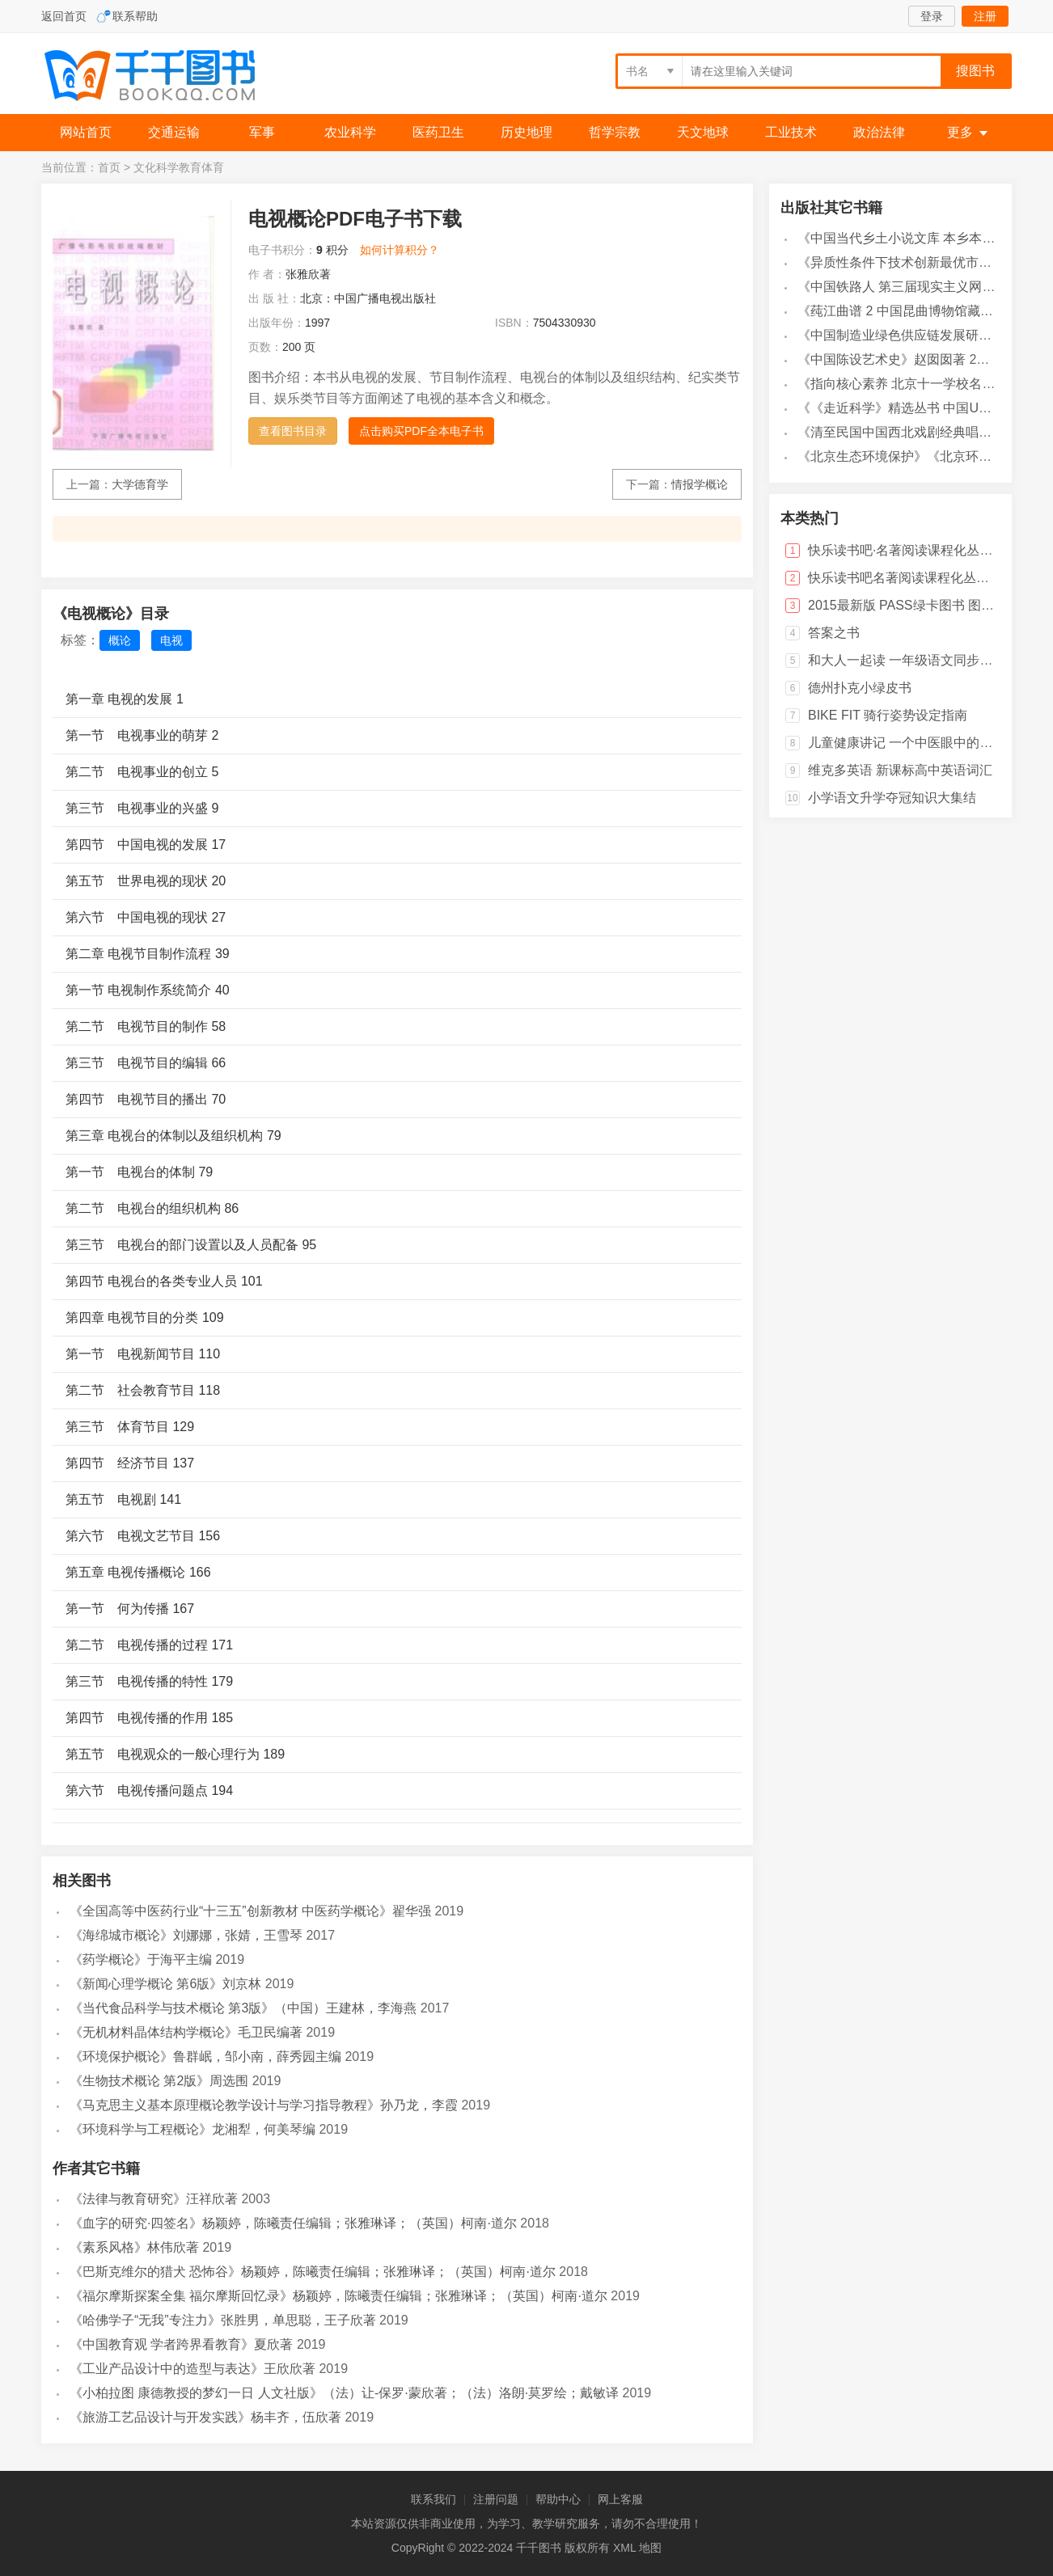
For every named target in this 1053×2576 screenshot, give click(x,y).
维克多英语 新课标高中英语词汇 (900, 770)
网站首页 (86, 132)
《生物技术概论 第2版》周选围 (159, 2081)
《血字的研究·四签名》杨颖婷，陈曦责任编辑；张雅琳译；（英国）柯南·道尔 (293, 2223)
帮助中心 (558, 2499)
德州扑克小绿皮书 (859, 688)
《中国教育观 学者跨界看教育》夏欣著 (181, 2344)
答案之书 (834, 633)
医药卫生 (438, 132)
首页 (109, 167)
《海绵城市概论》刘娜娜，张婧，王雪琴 (186, 1935)
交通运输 (174, 132)
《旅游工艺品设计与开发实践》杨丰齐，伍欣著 (205, 2417)
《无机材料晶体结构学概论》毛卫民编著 (186, 2032)
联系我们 (433, 2499)
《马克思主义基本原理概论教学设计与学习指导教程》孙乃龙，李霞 (264, 2105)
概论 (119, 640)
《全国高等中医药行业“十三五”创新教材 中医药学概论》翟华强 (250, 1911)
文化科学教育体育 (178, 167)
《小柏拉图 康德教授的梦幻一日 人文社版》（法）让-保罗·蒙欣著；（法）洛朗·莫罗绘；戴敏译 (344, 2393)
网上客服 (620, 2499)
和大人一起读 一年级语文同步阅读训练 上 (928, 660)
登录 (931, 16)
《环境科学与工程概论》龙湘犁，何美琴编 (192, 2129)
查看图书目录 (293, 430)
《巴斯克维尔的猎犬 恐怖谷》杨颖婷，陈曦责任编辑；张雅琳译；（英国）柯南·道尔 (313, 2271)
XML (624, 2547)
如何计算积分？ (399, 249)
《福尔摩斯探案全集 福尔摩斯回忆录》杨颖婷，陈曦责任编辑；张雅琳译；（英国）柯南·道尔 (338, 2296)
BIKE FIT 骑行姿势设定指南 (887, 715)
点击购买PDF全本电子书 (421, 430)
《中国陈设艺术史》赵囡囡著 (881, 359)
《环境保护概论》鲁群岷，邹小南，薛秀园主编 (205, 2056)
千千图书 (162, 77)
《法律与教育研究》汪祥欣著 (154, 2199)
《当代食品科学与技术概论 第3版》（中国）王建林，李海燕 (243, 2008)
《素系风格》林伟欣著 (134, 2247)
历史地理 (526, 132)
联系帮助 (135, 16)
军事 (262, 132)
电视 (171, 640)
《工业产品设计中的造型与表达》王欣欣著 (192, 2368)
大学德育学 (140, 484)
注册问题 (495, 2499)
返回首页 (64, 16)
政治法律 (879, 132)
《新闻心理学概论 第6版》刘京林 (165, 1984)
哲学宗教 (615, 132)
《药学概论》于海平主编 (141, 1959)
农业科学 (350, 132)
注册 (985, 16)
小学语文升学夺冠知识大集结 (892, 797)
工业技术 (791, 132)
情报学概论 (699, 484)
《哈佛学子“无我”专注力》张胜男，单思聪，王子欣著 (223, 2320)
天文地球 (703, 132)
